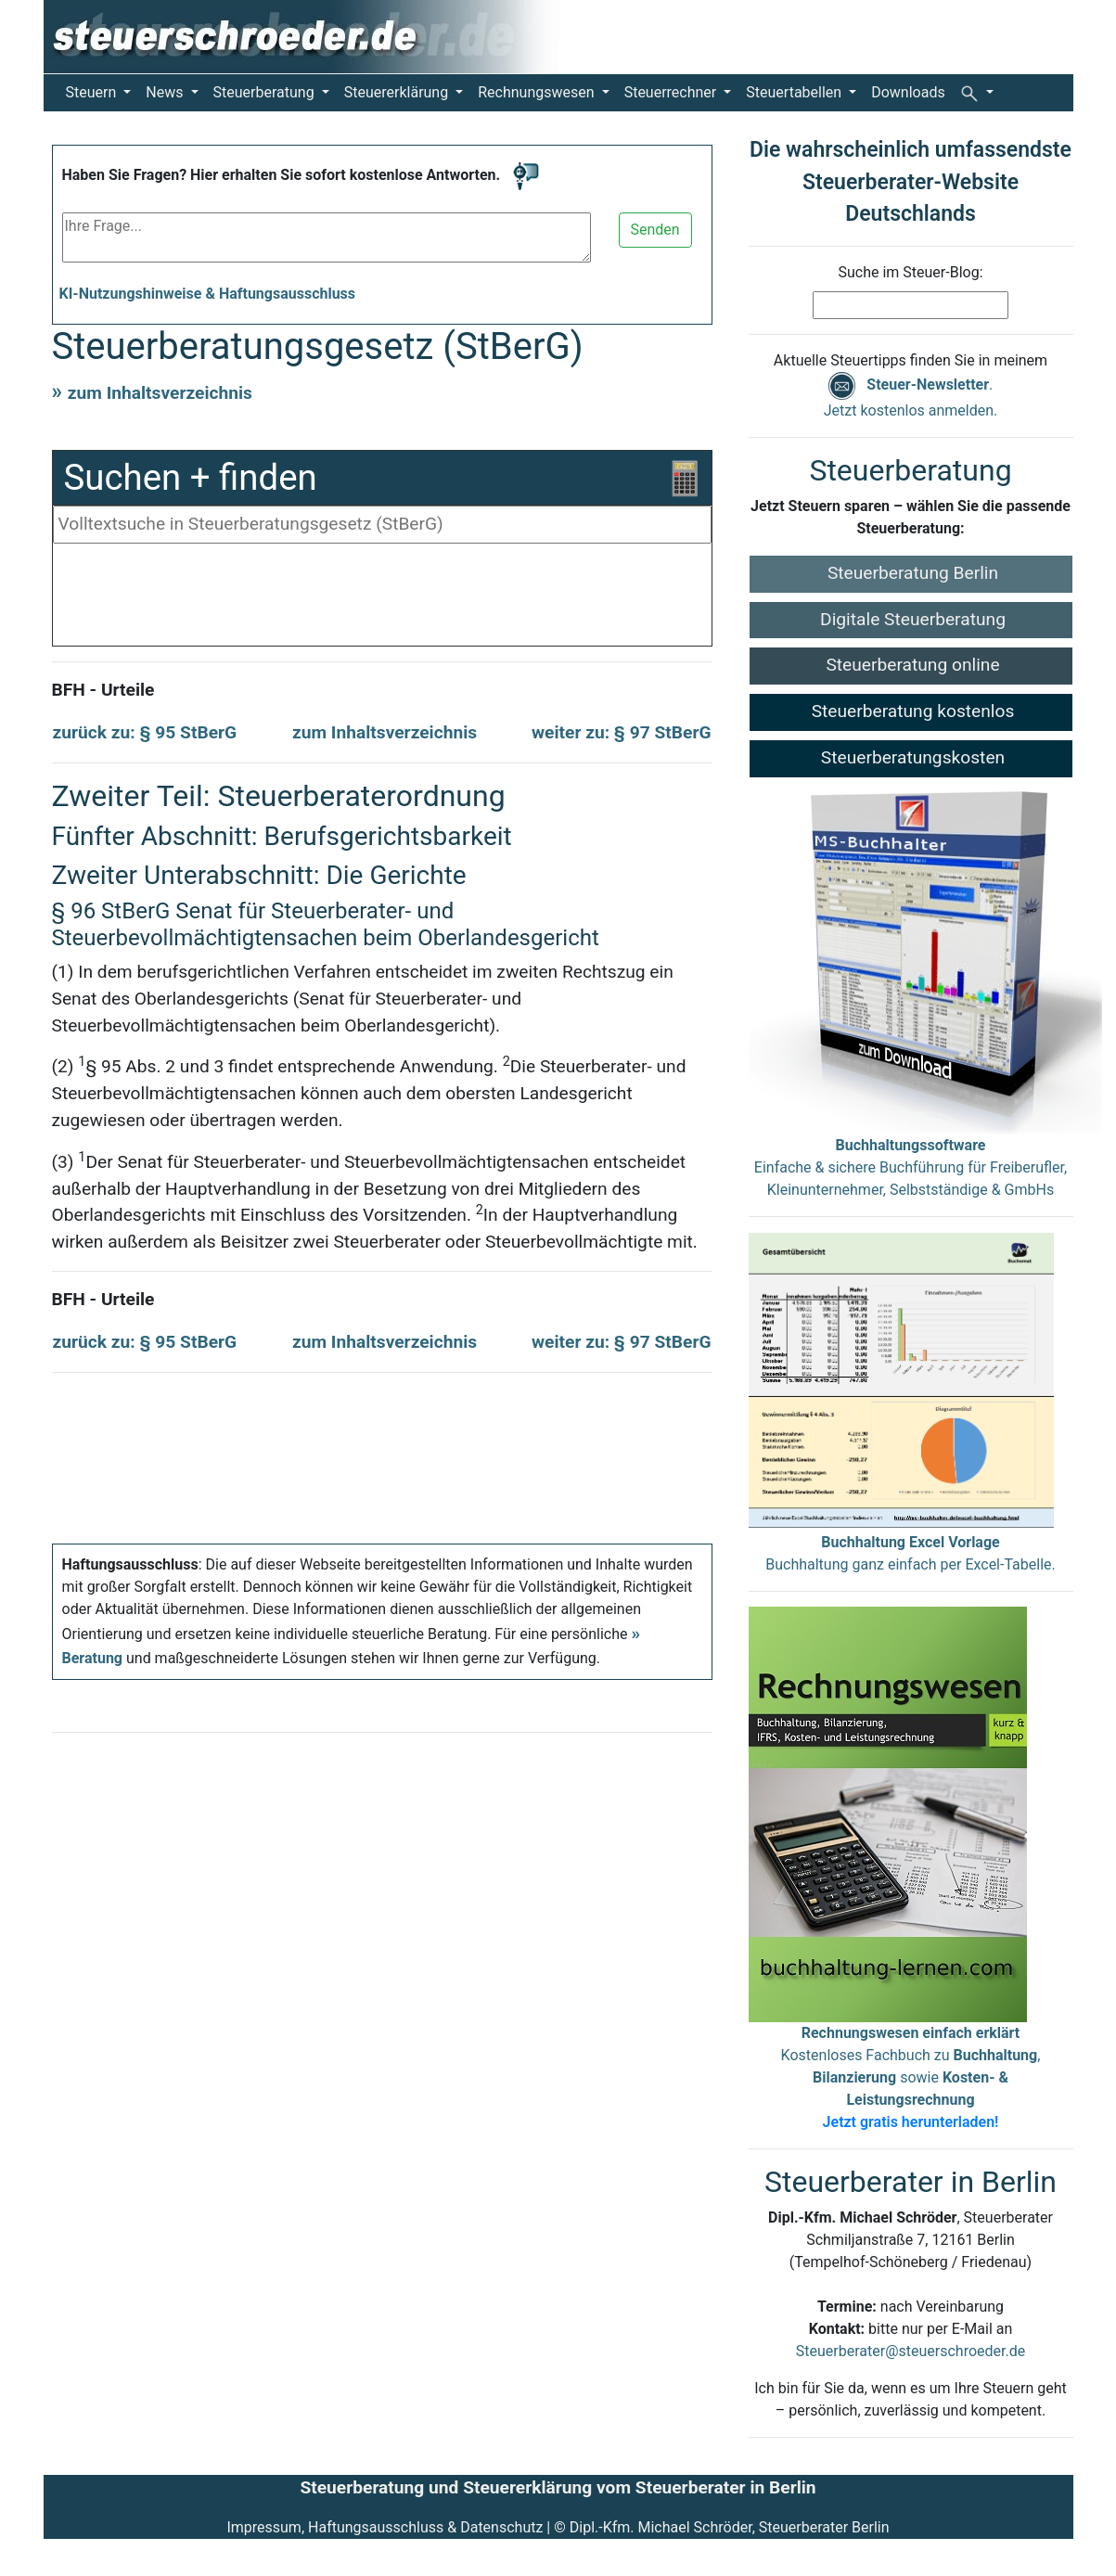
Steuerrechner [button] (672, 92)
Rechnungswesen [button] (537, 92)
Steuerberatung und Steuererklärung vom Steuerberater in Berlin (557, 2487)
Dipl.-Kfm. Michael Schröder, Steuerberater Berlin (730, 2527)
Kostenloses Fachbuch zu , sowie (911, 2077)
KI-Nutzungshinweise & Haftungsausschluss (207, 293)
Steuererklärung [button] (398, 92)
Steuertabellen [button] (795, 92)
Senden (655, 229)
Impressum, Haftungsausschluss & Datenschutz (384, 2527)
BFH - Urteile (103, 689)
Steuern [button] (93, 92)
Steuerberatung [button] (265, 92)
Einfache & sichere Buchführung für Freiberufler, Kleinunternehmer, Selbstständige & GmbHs (910, 1167)
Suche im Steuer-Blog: (910, 272)
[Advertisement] (382, 599)
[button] (977, 93)
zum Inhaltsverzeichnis (160, 393)
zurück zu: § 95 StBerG (145, 732)
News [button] (166, 92)
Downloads (907, 92)
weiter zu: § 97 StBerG (622, 732)
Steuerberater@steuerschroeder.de (910, 2351)
